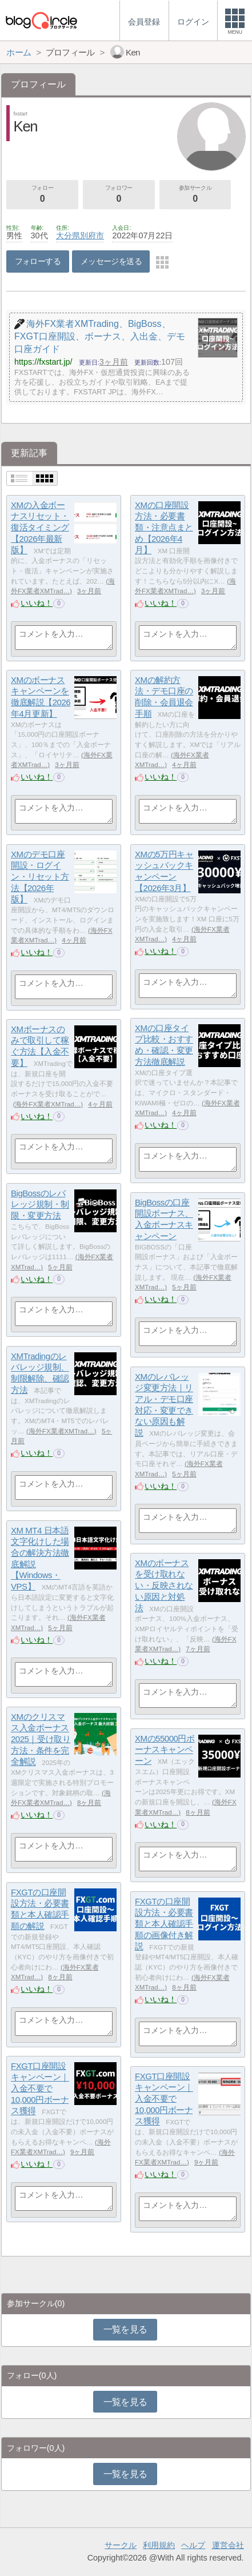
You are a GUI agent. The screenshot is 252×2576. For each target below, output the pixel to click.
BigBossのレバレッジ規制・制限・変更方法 (40, 1204)
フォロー (42, 195)
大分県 (68, 235)
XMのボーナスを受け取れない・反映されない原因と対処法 (164, 1585)
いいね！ (37, 603)
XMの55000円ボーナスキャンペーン (165, 1750)
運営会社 (228, 2545)
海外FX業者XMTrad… (48, 1104)
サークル (121, 2545)
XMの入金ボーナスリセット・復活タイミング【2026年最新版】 (40, 527)
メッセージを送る (111, 261)
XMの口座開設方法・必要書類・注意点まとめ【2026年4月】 (164, 527)
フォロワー (119, 195)
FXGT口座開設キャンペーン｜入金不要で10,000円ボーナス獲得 (40, 2088)
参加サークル (195, 195)
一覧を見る (125, 2329)
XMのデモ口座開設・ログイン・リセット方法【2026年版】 (40, 876)
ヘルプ (193, 2545)
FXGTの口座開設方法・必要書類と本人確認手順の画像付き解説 (164, 1923)
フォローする (38, 261)
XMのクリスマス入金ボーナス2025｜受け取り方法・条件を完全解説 (40, 1739)
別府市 (92, 235)
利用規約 (159, 2545)
